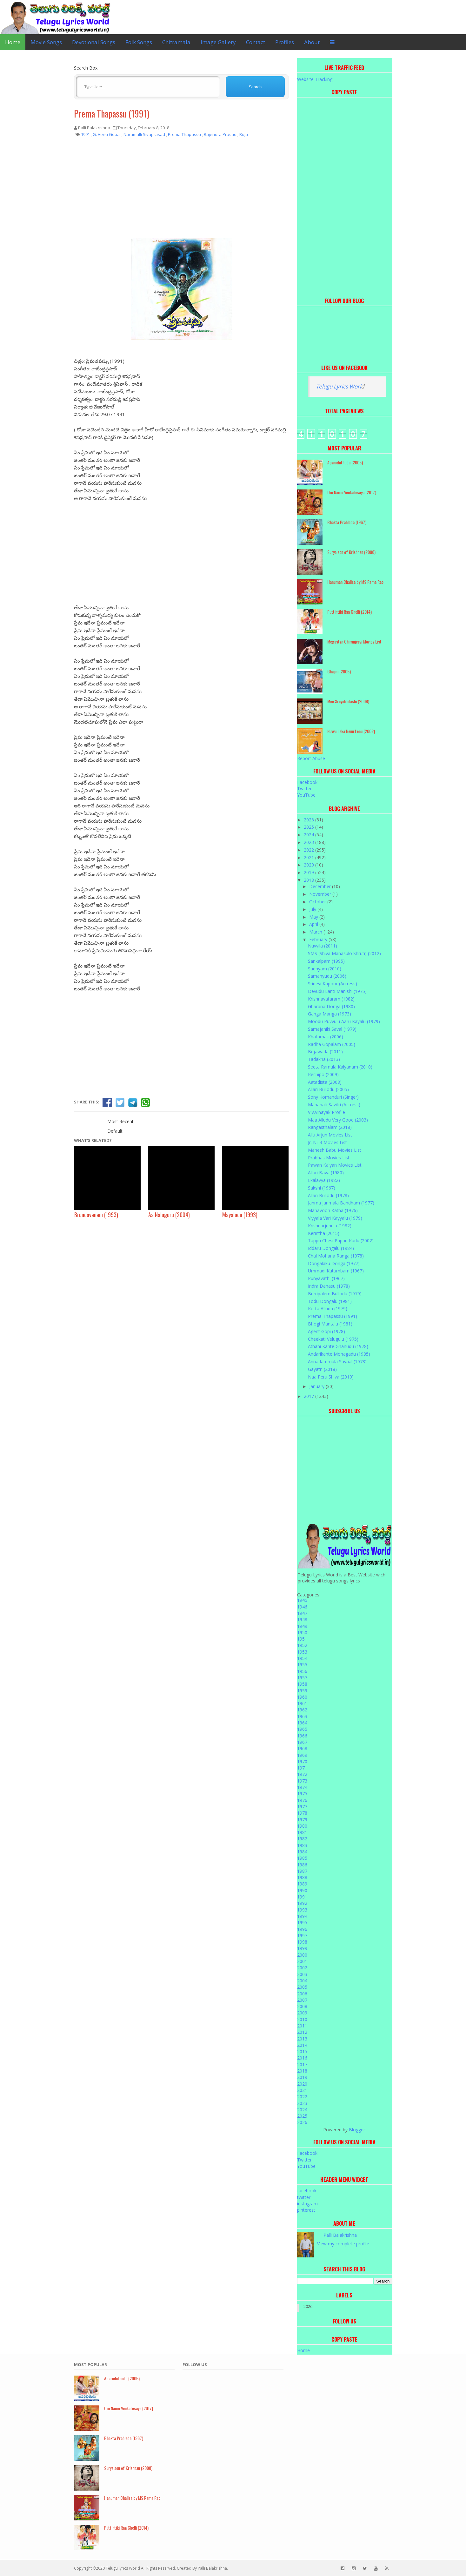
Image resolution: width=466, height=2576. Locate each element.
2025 (309, 827)
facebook (306, 2191)
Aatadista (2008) (325, 1082)
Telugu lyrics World (123, 2568)
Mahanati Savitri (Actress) (334, 1105)
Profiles (284, 42)
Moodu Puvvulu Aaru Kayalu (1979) (344, 1021)
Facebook (307, 782)
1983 (302, 1845)
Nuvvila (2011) (322, 946)
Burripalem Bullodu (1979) (335, 1294)
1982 (302, 1839)
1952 (302, 1645)
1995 (302, 1922)
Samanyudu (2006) (327, 976)
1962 (302, 1710)
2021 (309, 857)
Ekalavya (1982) (324, 1180)
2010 (302, 2019)
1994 (302, 1916)
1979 (302, 1820)
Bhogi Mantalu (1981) (330, 1324)
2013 (302, 2039)
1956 (302, 1671)
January (317, 1386)
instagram (307, 2204)
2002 (302, 1968)
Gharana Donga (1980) (331, 1006)
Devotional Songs (93, 42)
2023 (309, 842)
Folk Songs (138, 42)
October (318, 902)
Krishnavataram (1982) (331, 999)
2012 (302, 2032)
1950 (302, 1632)
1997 (302, 1935)
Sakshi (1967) (321, 1188)
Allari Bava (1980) (326, 1173)
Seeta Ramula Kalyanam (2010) (340, 1067)
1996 (302, 1929)
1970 (302, 1761)
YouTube (306, 795)
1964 (302, 1723)
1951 (302, 1639)
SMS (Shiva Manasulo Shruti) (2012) (344, 953)
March (316, 932)
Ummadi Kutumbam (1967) (336, 1271)
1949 (302, 1626)
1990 (302, 1890)
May (314, 917)
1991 (302, 1897)
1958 (302, 1684)
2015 (302, 2051)
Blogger (357, 2130)
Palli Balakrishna (340, 2235)
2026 (309, 820)
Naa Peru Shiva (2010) (331, 1377)
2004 (302, 1981)
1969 (302, 1755)
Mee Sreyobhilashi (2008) (348, 701)
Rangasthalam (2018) (330, 1127)
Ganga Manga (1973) (329, 1014)
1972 (302, 1774)
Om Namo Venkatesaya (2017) (351, 492)
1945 (302, 1600)
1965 (302, 1729)
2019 (309, 872)
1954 (302, 1658)
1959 (302, 1691)
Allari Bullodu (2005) (328, 1089)
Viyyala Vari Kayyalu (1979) (335, 1218)
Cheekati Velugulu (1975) (333, 1339)
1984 (302, 1852)
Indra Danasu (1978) (329, 1286)
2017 (309, 1396)
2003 (302, 1974)
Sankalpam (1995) (326, 961)
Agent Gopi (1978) (326, 1331)
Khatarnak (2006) (325, 1037)
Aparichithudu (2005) (345, 462)
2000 (302, 1955)
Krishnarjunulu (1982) (329, 1226)
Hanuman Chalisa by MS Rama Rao (355, 581)
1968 (302, 1748)
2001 (302, 1961)
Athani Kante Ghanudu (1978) (338, 1346)
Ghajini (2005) (339, 671)
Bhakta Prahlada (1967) (346, 522)
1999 (302, 1948)
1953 (302, 1652)
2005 (302, 1987)
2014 (302, 2045)
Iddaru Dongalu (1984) (331, 1248)
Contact (255, 42)
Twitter (304, 789)
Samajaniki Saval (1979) (332, 1029)
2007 (302, 2000)
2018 (309, 880)
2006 (302, 1994)
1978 (302, 1813)
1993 (302, 1910)
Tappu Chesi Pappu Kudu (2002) (341, 1240)
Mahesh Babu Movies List (334, 1150)
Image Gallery (218, 42)
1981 (302, 1832)
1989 (302, 1884)
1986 (302, 1865)
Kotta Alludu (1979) (327, 1308)
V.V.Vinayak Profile (326, 1112)
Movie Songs (46, 42)
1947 (302, 1613)
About (312, 42)
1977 (302, 1807)
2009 (302, 2013)
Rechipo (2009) (323, 1074)
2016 (302, 2058)
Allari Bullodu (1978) (328, 1195)
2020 (309, 865)
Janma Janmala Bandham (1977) (341, 1203)
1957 (302, 1678)
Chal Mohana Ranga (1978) (336, 1256)
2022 (309, 850)
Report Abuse (311, 758)
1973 (302, 1781)
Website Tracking (314, 79)
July (313, 909)
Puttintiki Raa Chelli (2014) (349, 611)
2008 (302, 2006)
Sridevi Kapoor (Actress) (332, 984)
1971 (302, 1768)
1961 (302, 1703)
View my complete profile (343, 2244)
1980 (302, 1826)
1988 (302, 1877)
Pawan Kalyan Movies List (335, 1165)
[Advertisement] (182, 192)
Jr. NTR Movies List (327, 1142)
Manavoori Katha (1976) (333, 1210)
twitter (303, 2197)
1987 (302, 1871)
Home (12, 42)
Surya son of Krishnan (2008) (351, 552)
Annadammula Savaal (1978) (337, 1362)
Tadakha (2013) (324, 1059)
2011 (302, 2026)
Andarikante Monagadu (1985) (339, 1354)
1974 (302, 1787)
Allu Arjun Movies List (330, 1135)
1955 (302, 1665)
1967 (302, 1742)
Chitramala (176, 42)
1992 (302, 1903)
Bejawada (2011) (325, 1052)
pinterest (306, 2210)
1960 (302, 1697)
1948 (302, 1619)
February (319, 939)
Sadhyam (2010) (324, 969)
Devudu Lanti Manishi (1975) (337, 991)
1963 (302, 1716)
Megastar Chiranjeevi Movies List (354, 641)
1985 (302, 1858)
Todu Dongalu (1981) (330, 1301)
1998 (302, 1942)
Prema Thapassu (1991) (111, 113)
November (320, 894)
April (314, 924)
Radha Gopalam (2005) (331, 1044)
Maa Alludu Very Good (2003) (338, 1120)
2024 (309, 835)
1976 (302, 1800)
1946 (302, 1607)
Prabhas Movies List (329, 1158)
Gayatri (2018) (322, 1369)
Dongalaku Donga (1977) (334, 1263)
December (320, 886)
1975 (302, 1793)
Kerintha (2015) (323, 1233)
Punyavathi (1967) (326, 1278)
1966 (302, 1736)
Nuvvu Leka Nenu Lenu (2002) (351, 731)
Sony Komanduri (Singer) (333, 1097)
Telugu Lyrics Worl (338, 386)
